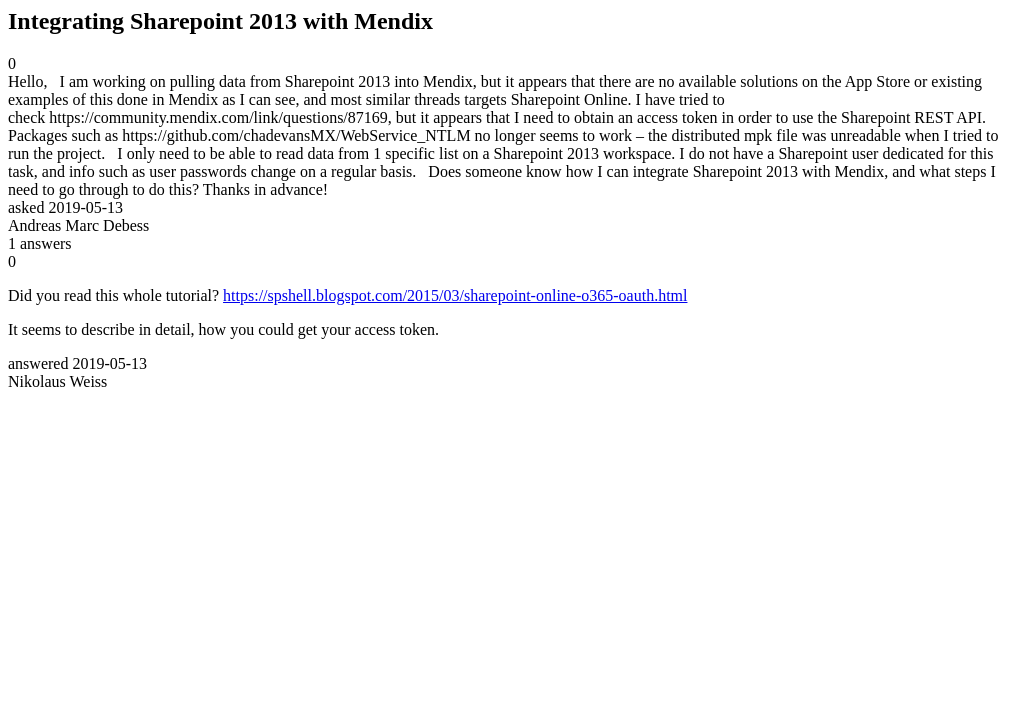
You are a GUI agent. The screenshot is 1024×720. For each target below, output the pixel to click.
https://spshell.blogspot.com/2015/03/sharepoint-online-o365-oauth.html (455, 295)
